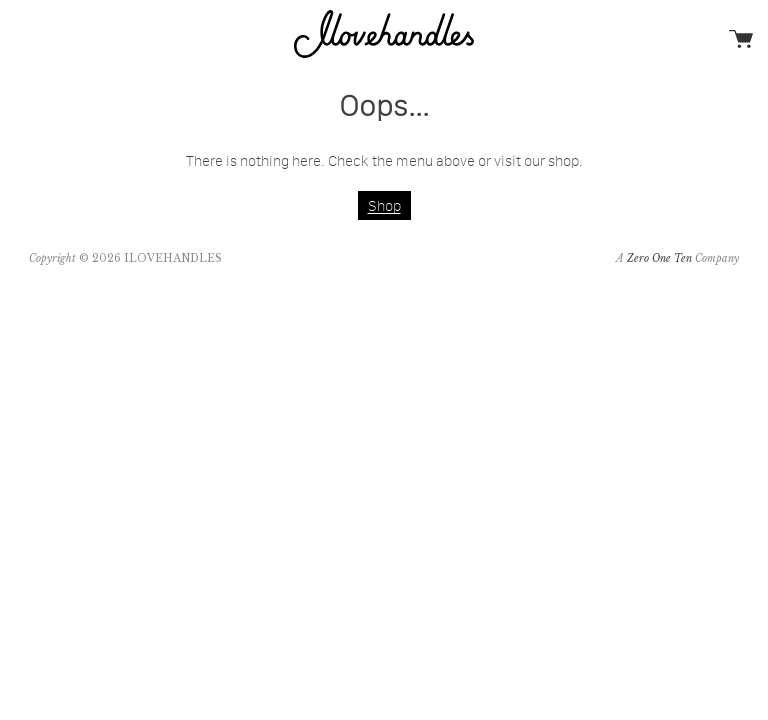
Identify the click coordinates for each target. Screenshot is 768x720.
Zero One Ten (659, 258)
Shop (384, 205)
